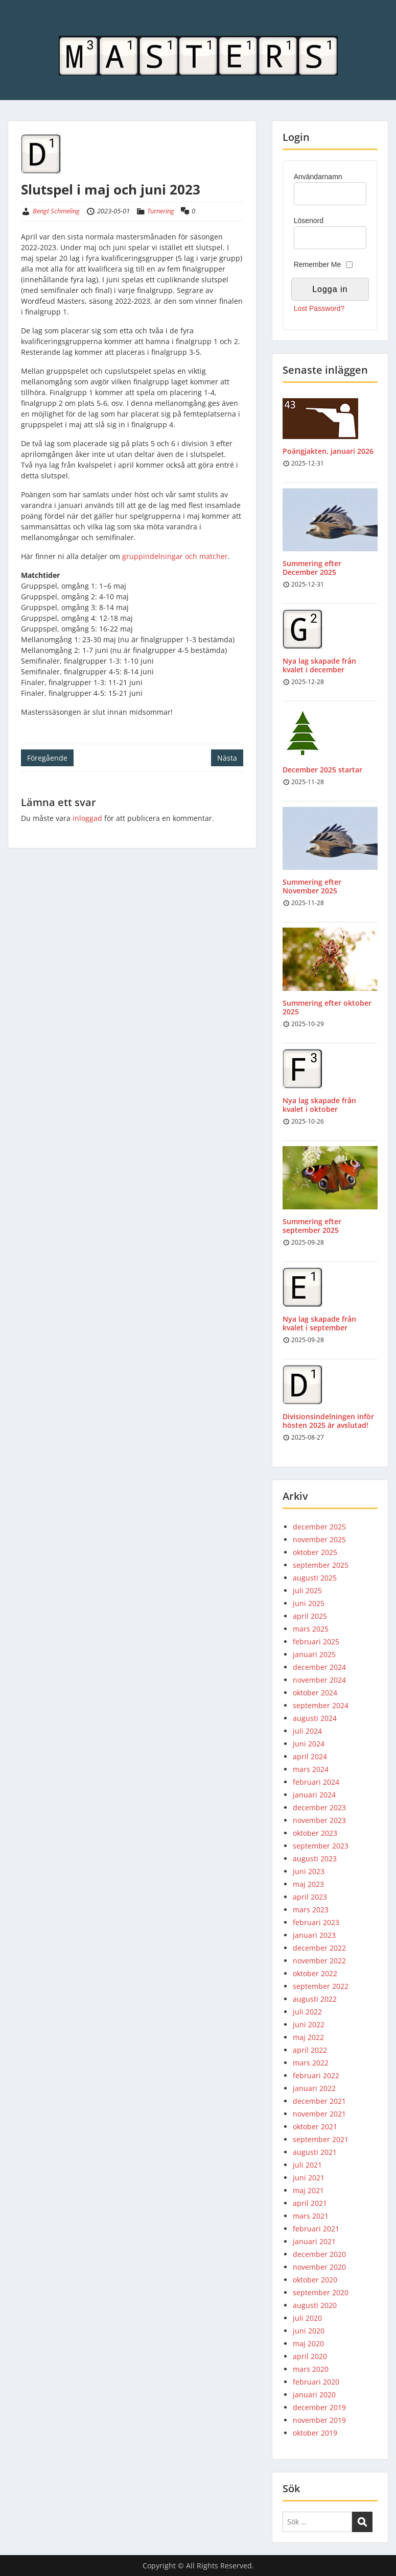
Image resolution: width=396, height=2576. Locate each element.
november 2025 (319, 1539)
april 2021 (310, 2203)
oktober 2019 (315, 2433)
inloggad (87, 818)
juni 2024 (308, 1743)
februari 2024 (316, 1782)
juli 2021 (307, 2165)
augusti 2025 (315, 1578)
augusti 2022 (315, 1999)
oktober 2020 (315, 2280)
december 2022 (319, 1948)
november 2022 (319, 1960)
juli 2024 (307, 1731)
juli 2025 (307, 1590)
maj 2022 (308, 2037)
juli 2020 (307, 2318)
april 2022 (310, 2050)
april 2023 (310, 1897)
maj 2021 (308, 2190)
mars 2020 (311, 2369)
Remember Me (317, 264)
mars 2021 (311, 2216)
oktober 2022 (315, 1973)
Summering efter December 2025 (312, 567)
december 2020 (319, 2254)
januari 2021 (314, 2241)
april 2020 (310, 2356)
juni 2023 (308, 1871)
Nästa (227, 758)
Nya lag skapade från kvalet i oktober (319, 1105)
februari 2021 (316, 2228)
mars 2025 (311, 1629)
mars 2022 (311, 2063)
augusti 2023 (315, 1858)
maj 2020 (308, 2343)
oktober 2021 (315, 2126)
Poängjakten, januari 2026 (328, 451)
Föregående (47, 758)
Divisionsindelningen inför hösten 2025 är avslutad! (328, 1421)
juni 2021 (308, 2177)
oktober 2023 (315, 1833)
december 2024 (319, 1667)
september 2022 (320, 1986)
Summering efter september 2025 (312, 1226)
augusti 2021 (315, 2152)
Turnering (160, 210)
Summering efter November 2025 (312, 886)
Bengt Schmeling (56, 210)
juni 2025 (308, 1603)
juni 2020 (308, 2331)
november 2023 (319, 1820)
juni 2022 (308, 2024)
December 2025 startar (322, 769)
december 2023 (319, 1807)
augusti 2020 (315, 2305)
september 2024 (320, 1705)
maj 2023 (308, 1884)
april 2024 (310, 1756)
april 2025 (310, 1616)
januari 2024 (314, 1795)
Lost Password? (319, 308)
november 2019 (319, 2420)
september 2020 (320, 2292)
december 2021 (319, 2101)
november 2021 (319, 2114)
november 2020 (319, 2267)
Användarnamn (318, 177)
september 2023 (320, 1846)
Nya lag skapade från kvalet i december (319, 665)
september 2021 (320, 2139)
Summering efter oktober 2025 (327, 1007)
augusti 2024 (315, 1718)
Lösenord (308, 220)
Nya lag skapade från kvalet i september (319, 1323)
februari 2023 (316, 1922)
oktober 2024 (315, 1692)
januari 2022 (314, 2088)
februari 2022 (316, 2075)
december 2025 (319, 1527)
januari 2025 (314, 1654)
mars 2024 (311, 1769)
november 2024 (319, 1680)
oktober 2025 (315, 1552)
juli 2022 (307, 2011)
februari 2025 (316, 1641)
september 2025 (320, 1565)
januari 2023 (314, 1935)
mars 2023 (311, 1909)
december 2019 (319, 2407)
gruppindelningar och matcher (175, 556)
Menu (18, 28)
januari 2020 (314, 2394)
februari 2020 (316, 2382)
